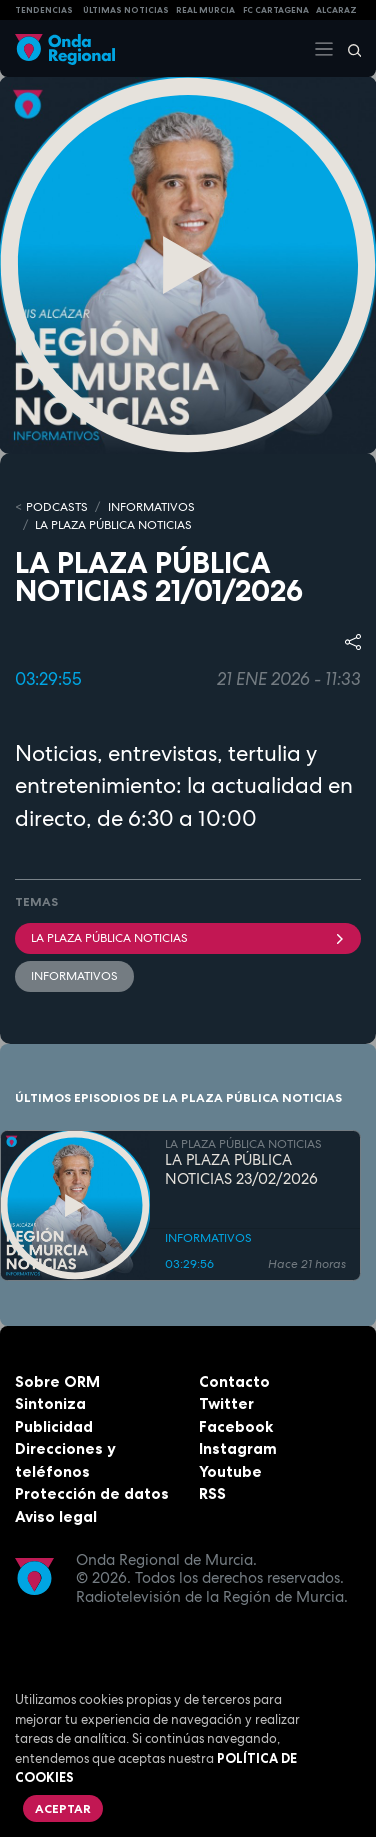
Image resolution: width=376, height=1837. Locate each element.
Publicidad (54, 1426)
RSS (212, 1493)
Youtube (230, 1471)
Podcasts (57, 507)
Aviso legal (56, 1516)
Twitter (226, 1403)
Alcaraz (336, 10)
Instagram (238, 1448)
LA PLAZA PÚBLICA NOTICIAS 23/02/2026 (241, 1170)
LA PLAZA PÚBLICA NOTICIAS (113, 525)
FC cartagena (276, 10)
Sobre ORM (57, 1381)
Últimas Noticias (126, 10)
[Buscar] (348, 49)
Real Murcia (205, 10)
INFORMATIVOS (151, 507)
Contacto (234, 1381)
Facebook (236, 1426)
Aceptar (63, 1808)
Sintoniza (50, 1403)
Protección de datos (92, 1493)
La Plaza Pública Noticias (188, 938)
